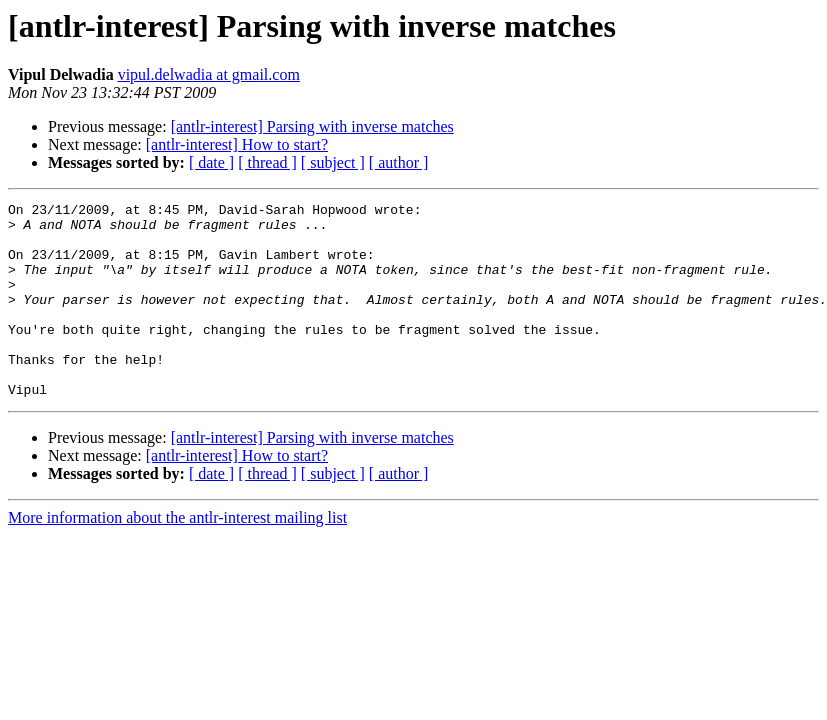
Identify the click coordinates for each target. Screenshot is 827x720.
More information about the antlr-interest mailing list (177, 556)
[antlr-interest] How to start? (237, 144)
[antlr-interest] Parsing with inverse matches (312, 126)
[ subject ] (333, 162)
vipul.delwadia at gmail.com (209, 74)
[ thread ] (267, 162)
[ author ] (399, 162)
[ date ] (211, 162)
